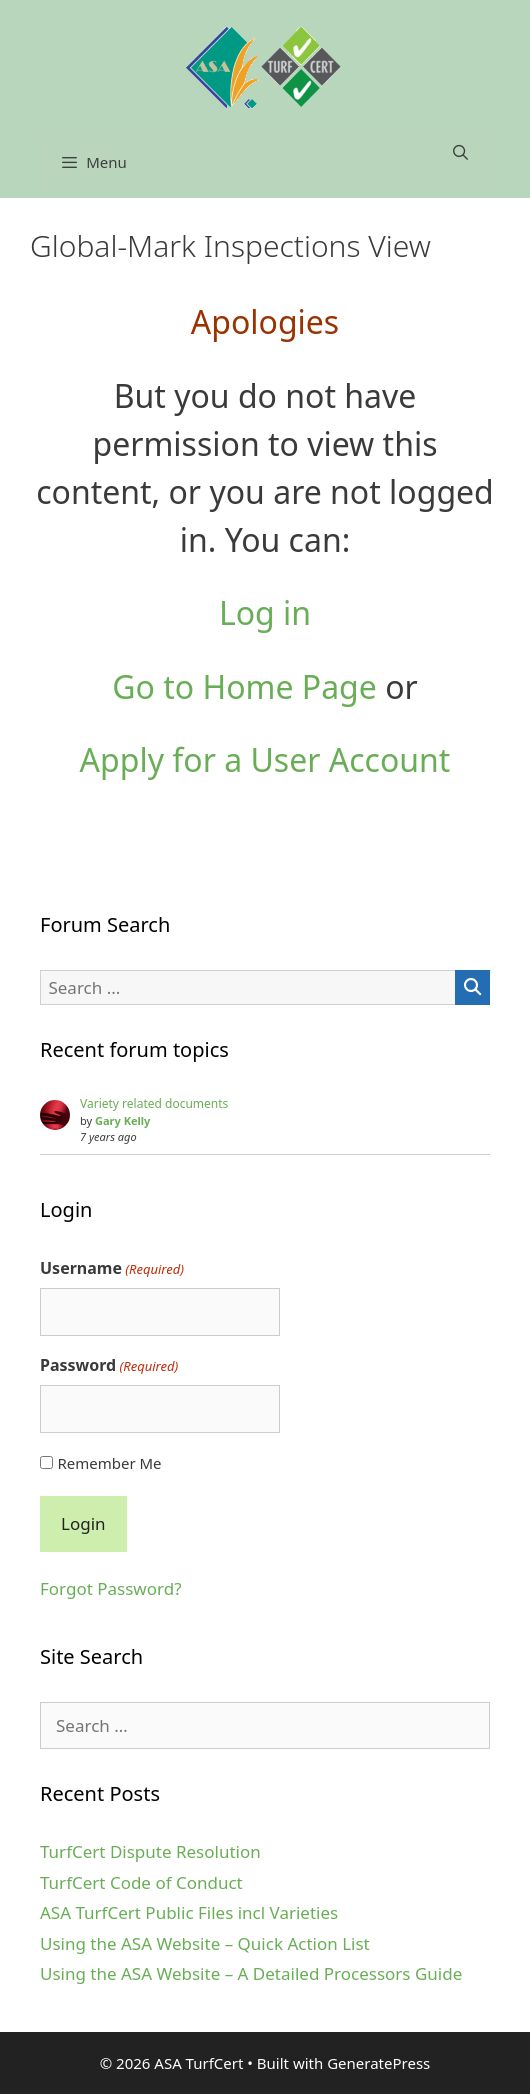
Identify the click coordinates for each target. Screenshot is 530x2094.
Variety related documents (154, 1103)
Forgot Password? (111, 1588)
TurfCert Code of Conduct (141, 1882)
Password (109, 1365)
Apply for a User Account (265, 759)
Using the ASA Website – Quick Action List (205, 1943)
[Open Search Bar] (460, 152)
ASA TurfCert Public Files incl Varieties (189, 1912)
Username (112, 1268)
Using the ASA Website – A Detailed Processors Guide (251, 1973)
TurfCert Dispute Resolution (150, 1851)
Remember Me (109, 1463)
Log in (265, 612)
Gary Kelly (122, 1120)
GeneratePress (378, 2063)
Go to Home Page (244, 686)
